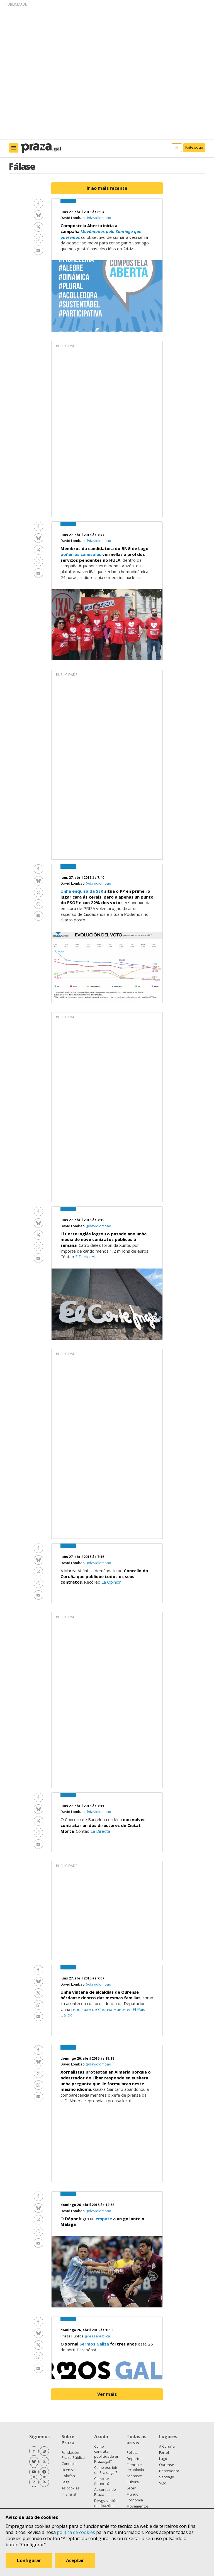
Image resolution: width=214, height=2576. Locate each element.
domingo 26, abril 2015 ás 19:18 (87, 2058)
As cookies (71, 2488)
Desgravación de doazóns (106, 2503)
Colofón (68, 2475)
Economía (135, 2500)
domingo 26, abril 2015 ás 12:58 (87, 2204)
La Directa (100, 1831)
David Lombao (73, 217)
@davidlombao (98, 217)
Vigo (162, 2483)
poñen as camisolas (80, 554)
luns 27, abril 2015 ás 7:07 (82, 1978)
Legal (66, 2481)
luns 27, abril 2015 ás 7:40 (82, 877)
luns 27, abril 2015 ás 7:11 (82, 1806)
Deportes (134, 2458)
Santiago (166, 2476)
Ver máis (107, 2394)
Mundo (132, 2494)
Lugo (163, 2458)
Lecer (131, 2488)
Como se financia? (102, 2481)
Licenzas (69, 2469)
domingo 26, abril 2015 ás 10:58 (87, 2330)
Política (132, 2452)
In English (69, 2494)
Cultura (133, 2481)
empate (104, 2218)
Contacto (69, 2463)
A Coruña (167, 2446)
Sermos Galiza (94, 2344)
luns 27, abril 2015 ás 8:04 (82, 212)
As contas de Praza (105, 2492)
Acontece (134, 2475)
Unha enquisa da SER (81, 891)
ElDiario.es (85, 1256)
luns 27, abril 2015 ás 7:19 (82, 1220)
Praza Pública (72, 2336)
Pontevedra (169, 2470)
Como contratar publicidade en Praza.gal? (106, 2454)
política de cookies (76, 2532)
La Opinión (111, 1582)
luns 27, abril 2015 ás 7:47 (82, 535)
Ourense (166, 2464)
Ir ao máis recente (107, 188)
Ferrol (164, 2452)
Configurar (29, 2560)
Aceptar (75, 2560)
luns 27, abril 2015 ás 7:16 (82, 1556)
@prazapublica (97, 2336)
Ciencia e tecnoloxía (135, 2467)
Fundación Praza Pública (73, 2455)
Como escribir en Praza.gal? (105, 2470)
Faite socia (194, 147)
